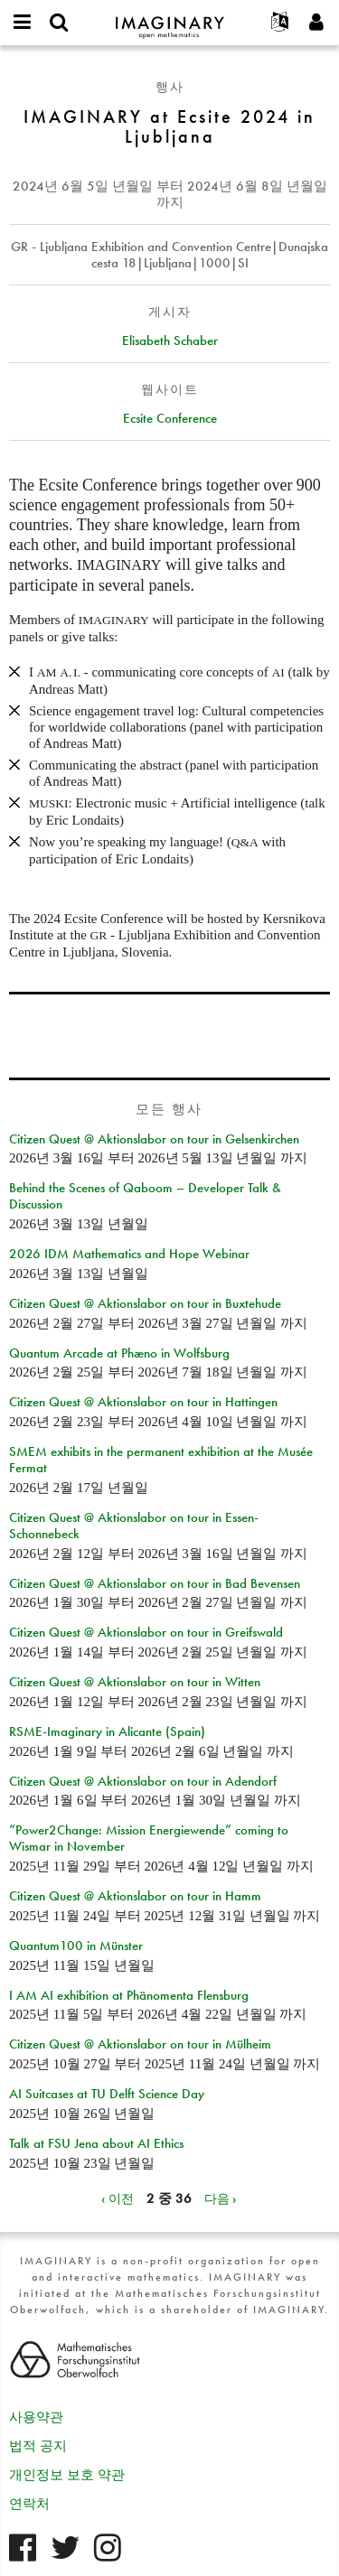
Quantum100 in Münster (76, 1945)
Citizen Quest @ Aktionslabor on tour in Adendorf (143, 1781)
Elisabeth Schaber (170, 340)
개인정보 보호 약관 (67, 2475)
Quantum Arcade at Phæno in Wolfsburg (119, 1353)
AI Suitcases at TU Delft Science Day (106, 2094)
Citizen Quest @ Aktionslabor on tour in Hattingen (143, 1402)
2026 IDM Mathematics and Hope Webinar (129, 1254)
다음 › (220, 2198)
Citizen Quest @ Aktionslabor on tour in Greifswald (146, 1632)
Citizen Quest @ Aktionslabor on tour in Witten (134, 1682)
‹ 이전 (117, 2198)
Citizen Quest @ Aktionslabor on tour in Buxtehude (145, 1303)
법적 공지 (38, 2446)
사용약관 (36, 2417)
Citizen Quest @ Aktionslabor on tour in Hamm (135, 1896)
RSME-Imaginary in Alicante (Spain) (107, 1731)
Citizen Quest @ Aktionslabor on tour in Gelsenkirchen (154, 1139)
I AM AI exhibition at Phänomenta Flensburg (129, 1995)
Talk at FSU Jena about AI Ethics (96, 2143)
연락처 (29, 2504)
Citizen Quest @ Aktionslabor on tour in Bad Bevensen (154, 1583)
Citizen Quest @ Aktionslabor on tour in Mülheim (140, 2044)
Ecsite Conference (170, 418)
